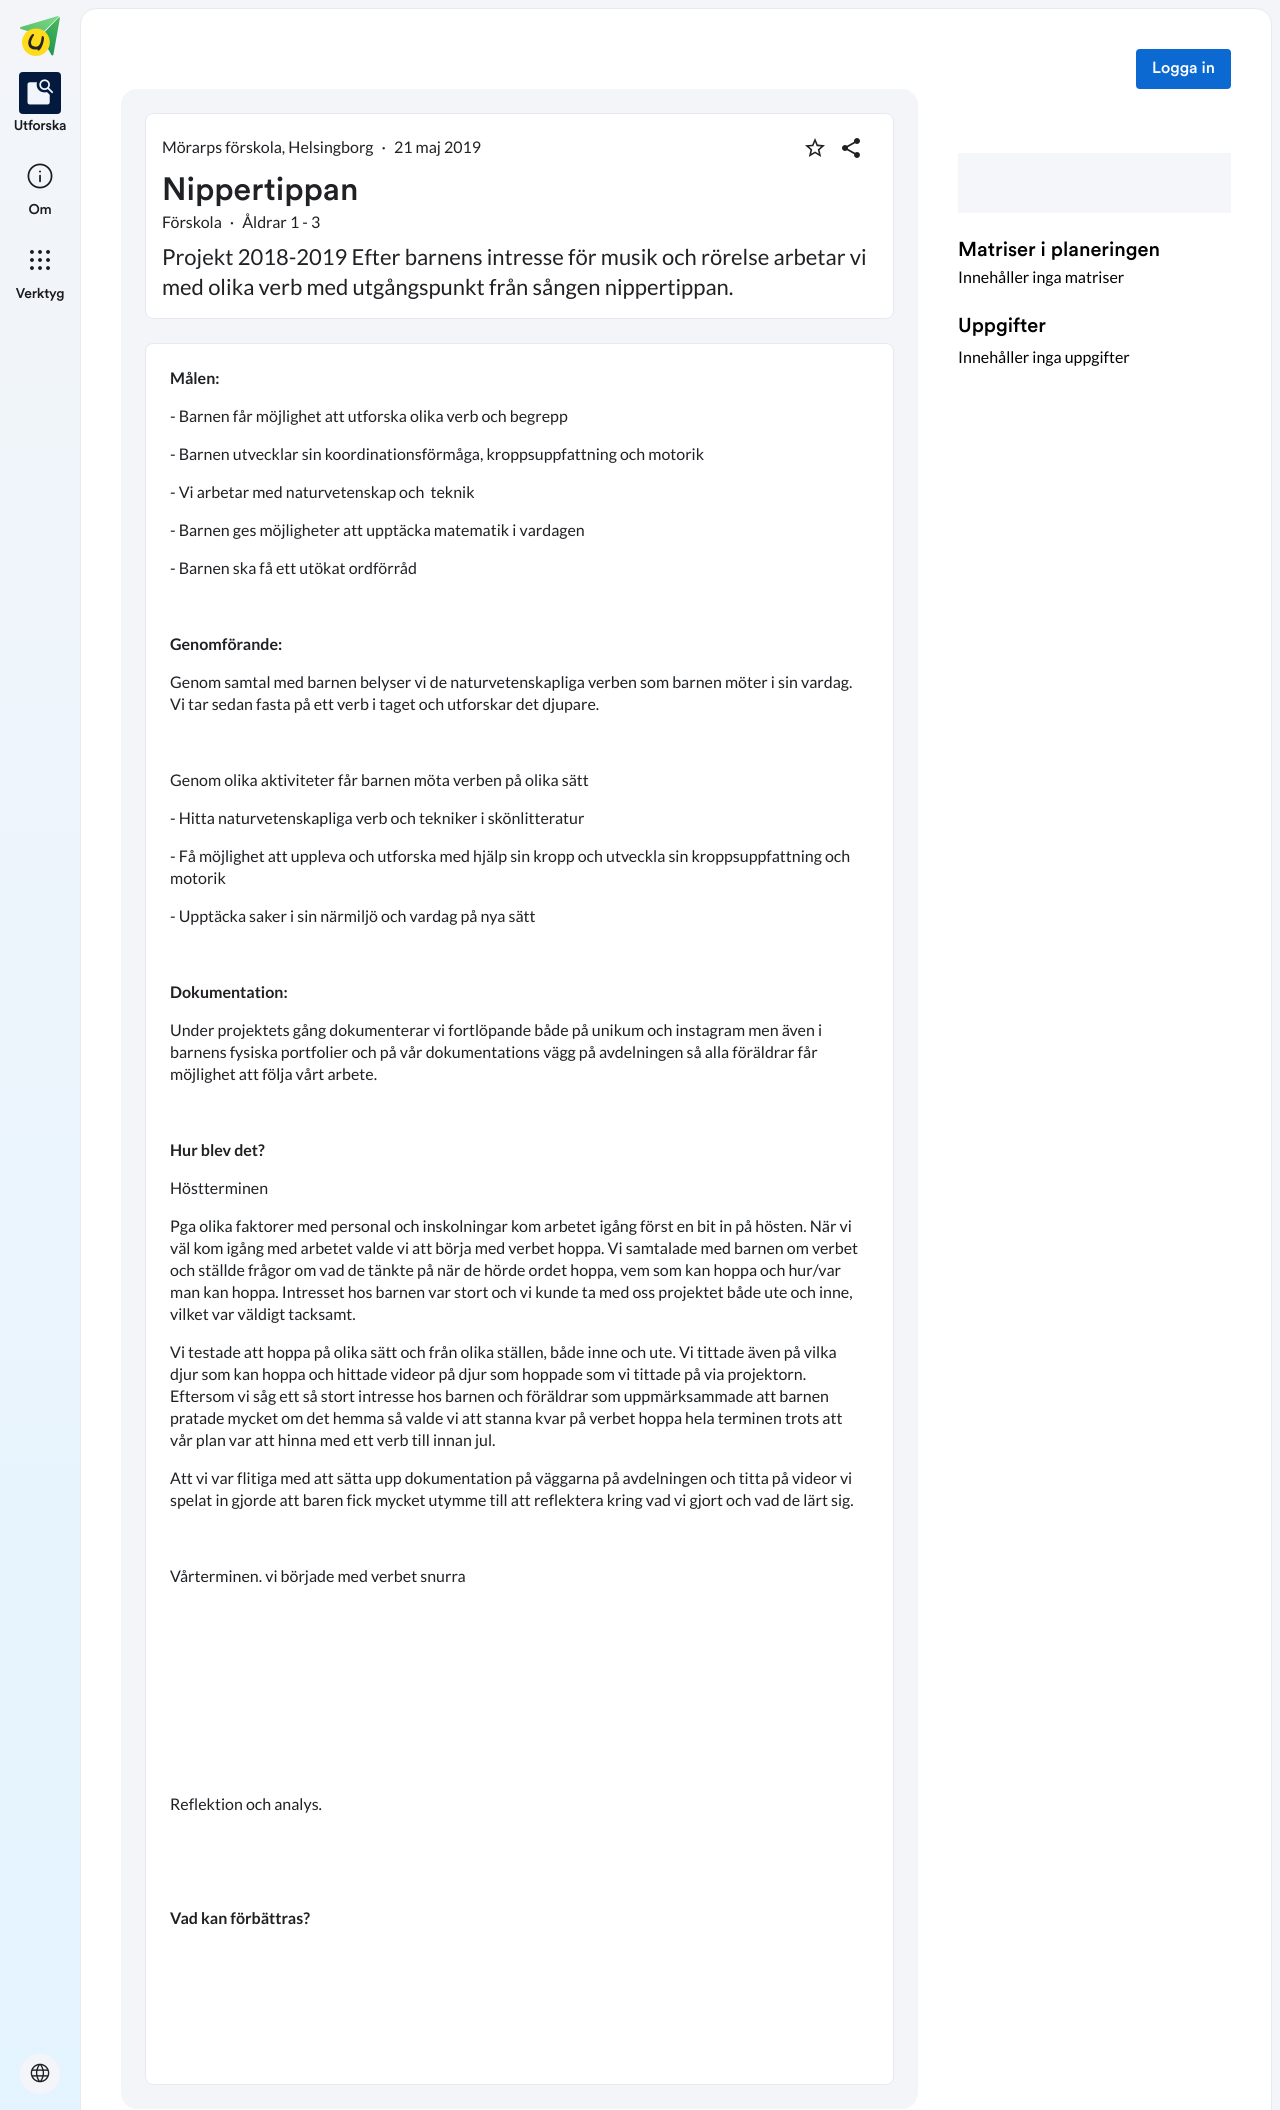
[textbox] (519, 1214)
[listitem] (40, 104)
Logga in (1183, 69)
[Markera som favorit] (815, 148)
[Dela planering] (851, 148)
